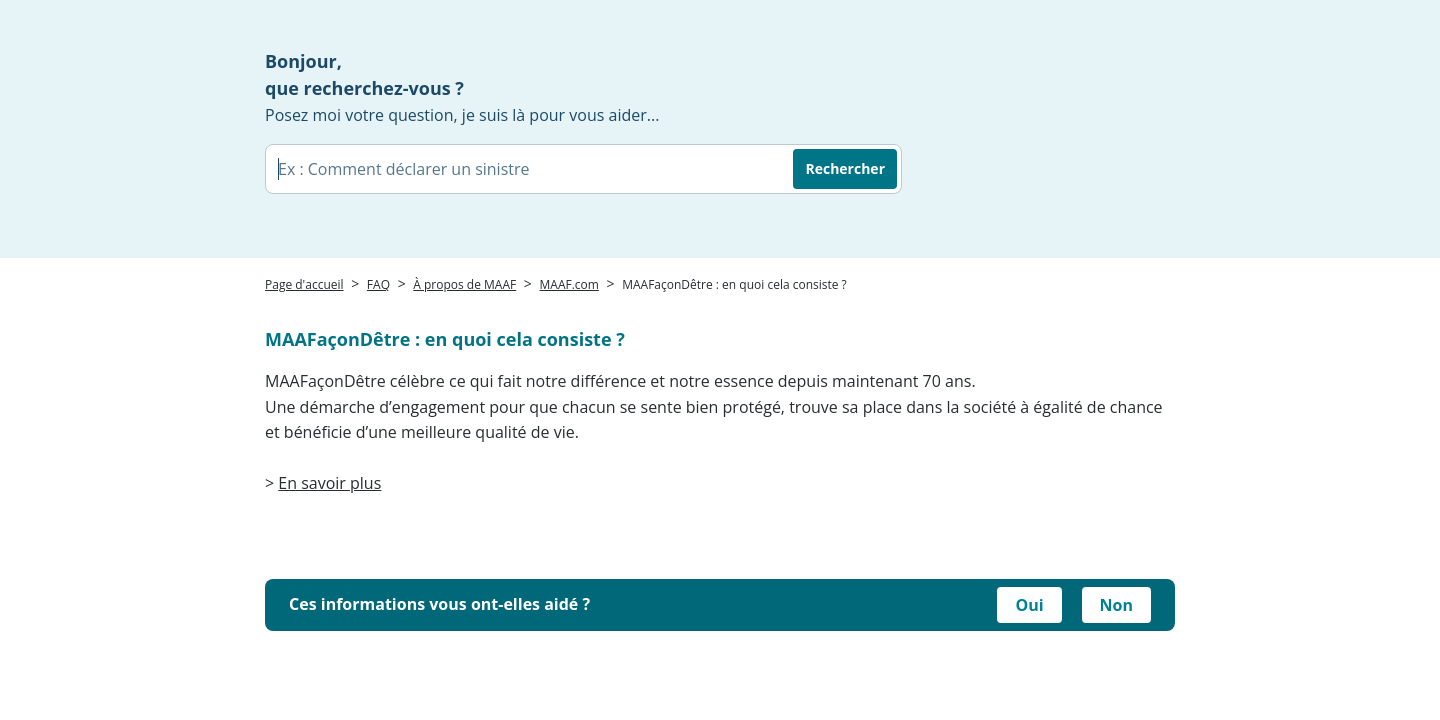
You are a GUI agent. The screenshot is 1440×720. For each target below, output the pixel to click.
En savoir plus (329, 483)
